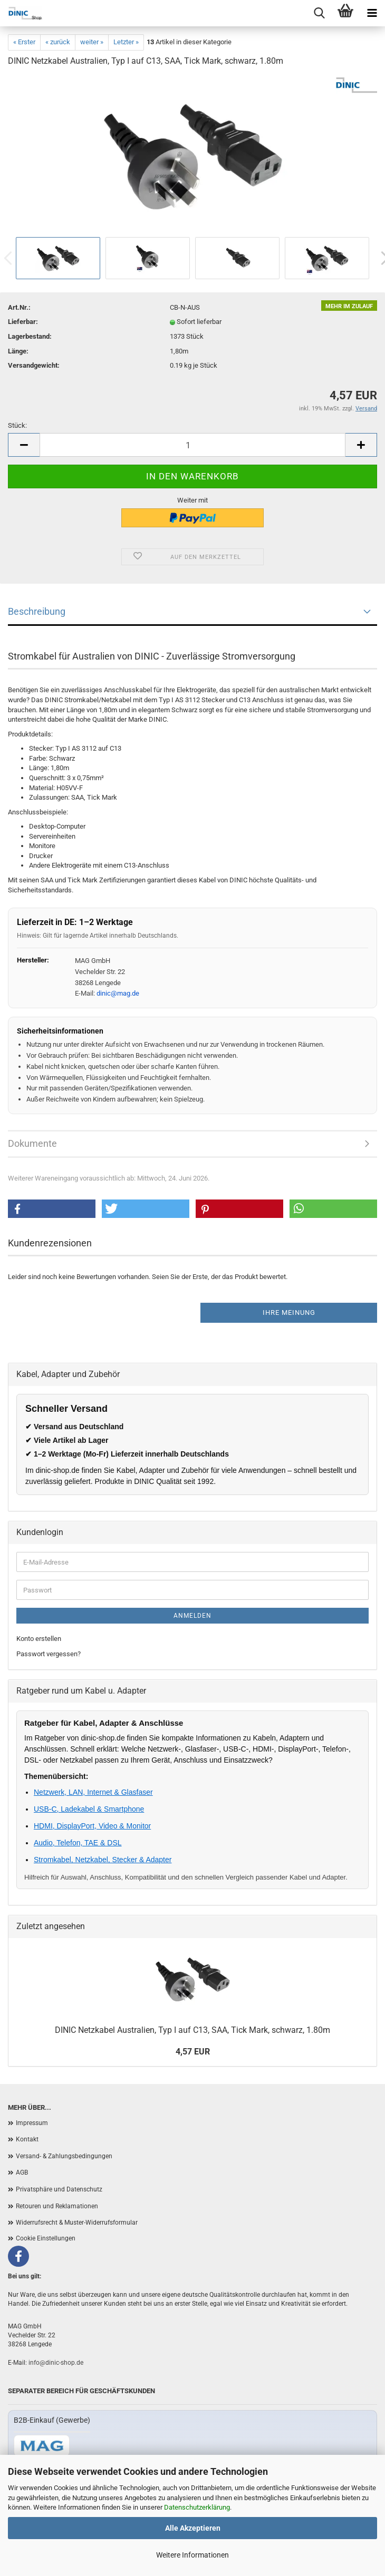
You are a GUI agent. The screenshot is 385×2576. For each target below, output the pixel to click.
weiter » (91, 42)
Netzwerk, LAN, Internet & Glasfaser (93, 1792)
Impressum (32, 2123)
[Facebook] (18, 2256)
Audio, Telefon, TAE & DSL (78, 1842)
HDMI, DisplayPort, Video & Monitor (92, 1826)
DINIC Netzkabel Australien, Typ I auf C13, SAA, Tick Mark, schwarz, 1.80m (192, 2030)
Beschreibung (36, 611)
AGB (22, 2172)
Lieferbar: (23, 322)
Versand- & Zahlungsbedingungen (64, 2156)
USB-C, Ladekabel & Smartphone (89, 1809)
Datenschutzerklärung (197, 2507)
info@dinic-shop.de (55, 2362)
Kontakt (27, 2139)
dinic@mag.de (118, 993)
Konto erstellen (38, 1639)
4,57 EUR (193, 2052)
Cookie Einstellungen (45, 2238)
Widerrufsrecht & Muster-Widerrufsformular (77, 2222)
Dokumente (32, 1143)
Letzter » (126, 42)
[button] (51, 1208)
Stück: (17, 425)
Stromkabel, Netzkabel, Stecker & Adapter (102, 1859)
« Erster (24, 42)
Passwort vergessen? (48, 1654)
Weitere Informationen (192, 2555)
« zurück (57, 42)
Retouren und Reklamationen (57, 2206)
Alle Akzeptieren (192, 2528)
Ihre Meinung (289, 1312)
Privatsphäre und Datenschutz (59, 2189)
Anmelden (192, 1615)
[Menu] (372, 13)
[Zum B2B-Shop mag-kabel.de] (42, 2445)
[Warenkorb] (345, 13)
